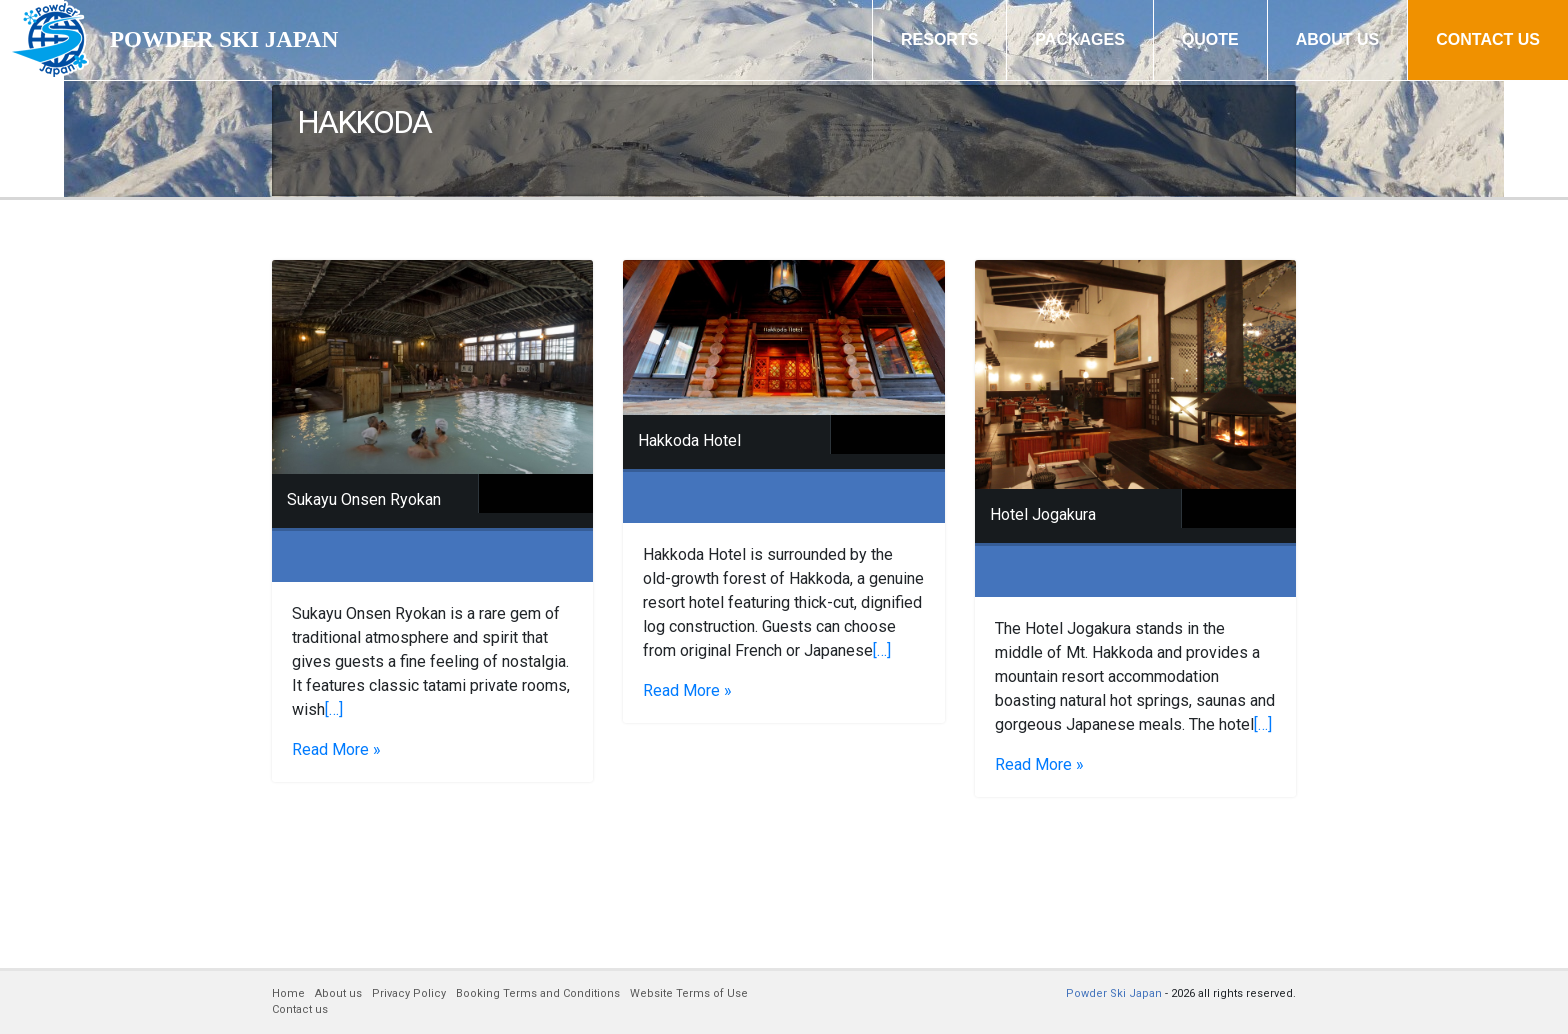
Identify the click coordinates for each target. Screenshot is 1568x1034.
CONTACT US (1488, 39)
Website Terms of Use (689, 993)
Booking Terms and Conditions (538, 993)
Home (288, 993)
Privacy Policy (409, 993)
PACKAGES (1080, 39)
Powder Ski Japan (1114, 993)
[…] (334, 709)
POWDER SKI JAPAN (224, 39)
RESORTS (939, 39)
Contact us (300, 1009)
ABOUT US (1338, 39)
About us (338, 993)
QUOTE (1210, 39)
